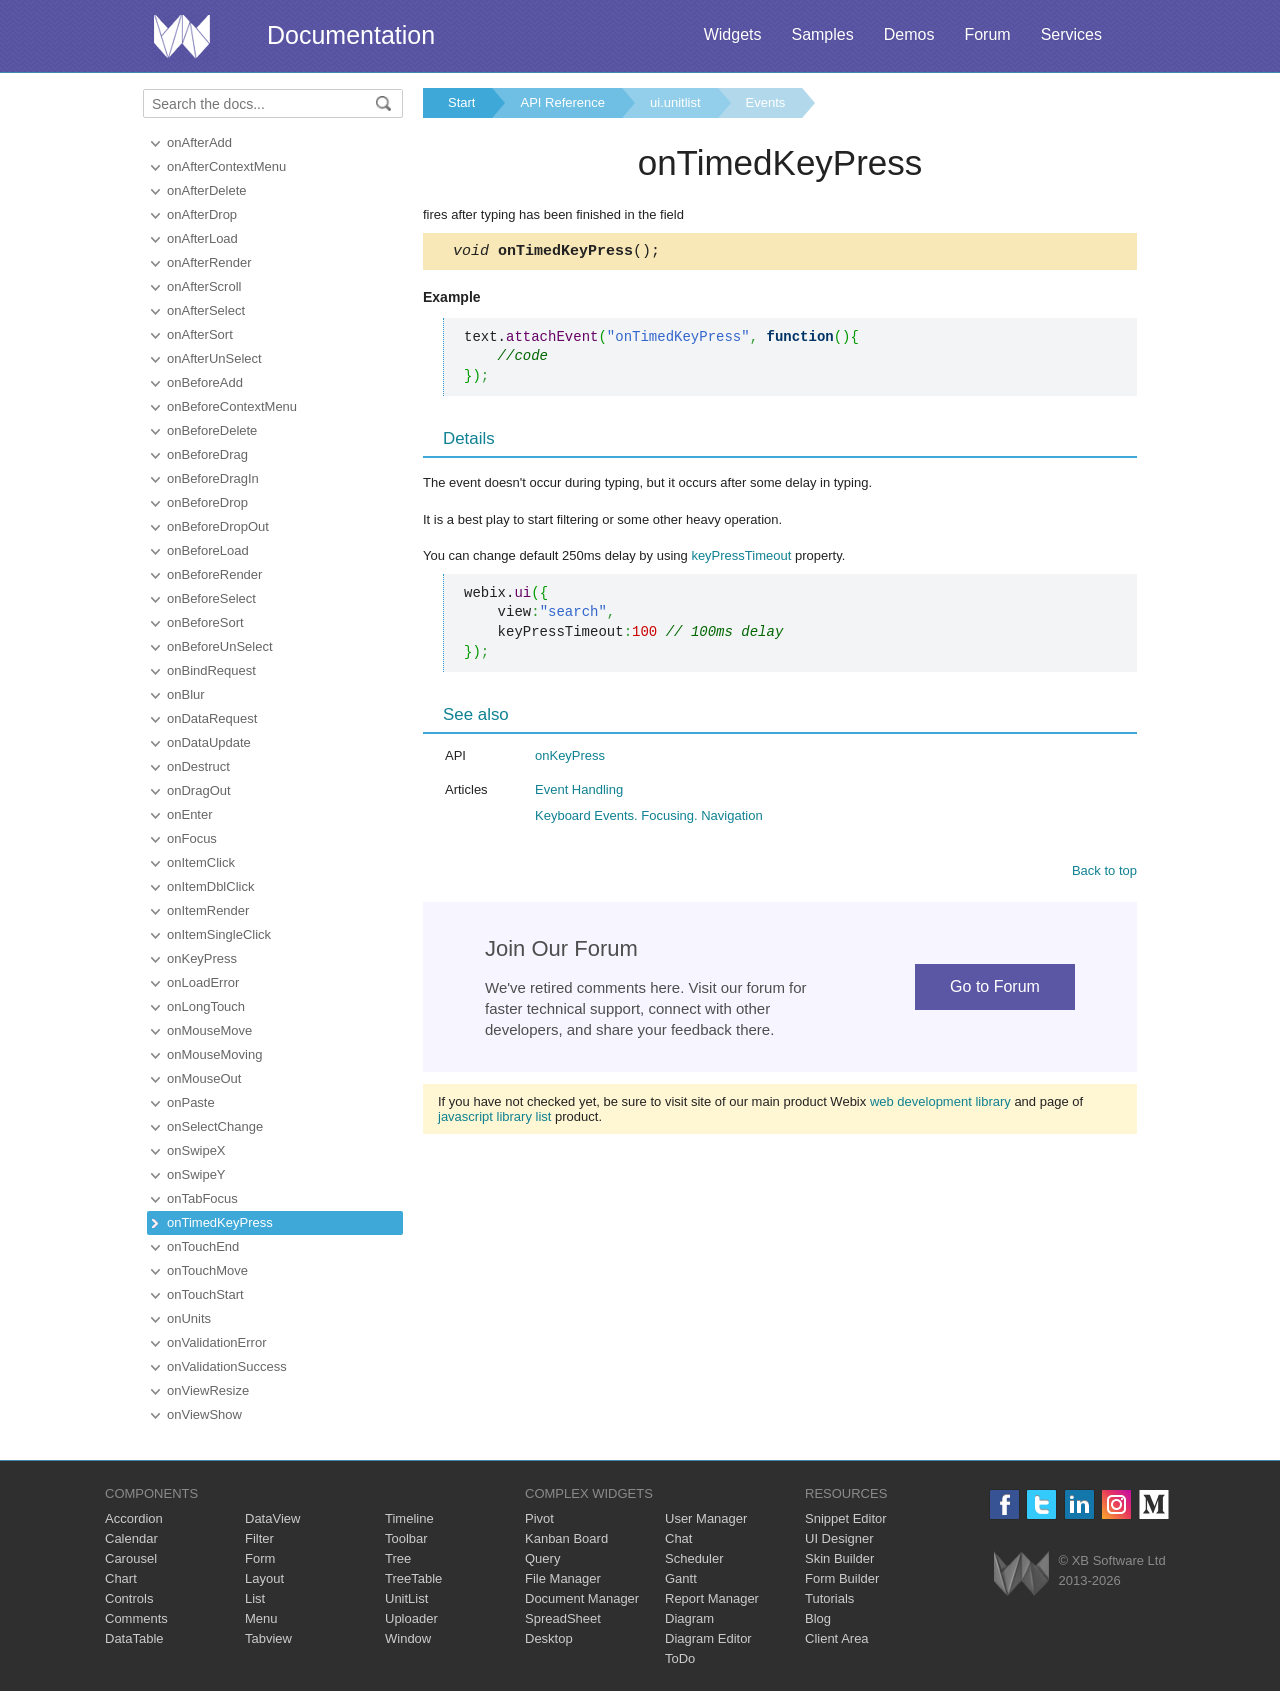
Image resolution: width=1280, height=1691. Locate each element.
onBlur (186, 694)
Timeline (409, 1518)
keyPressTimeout (741, 558)
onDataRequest (212, 718)
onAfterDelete (207, 190)
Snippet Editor (846, 1518)
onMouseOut (204, 1078)
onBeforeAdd (205, 382)
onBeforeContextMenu (232, 406)
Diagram (689, 1618)
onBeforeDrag (207, 454)
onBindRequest (211, 670)
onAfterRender (209, 262)
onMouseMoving (214, 1054)
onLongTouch (206, 1006)
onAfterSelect (206, 310)
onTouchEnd (203, 1246)
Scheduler (694, 1558)
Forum (987, 34)
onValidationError (216, 1342)
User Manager (706, 1518)
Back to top (1104, 873)
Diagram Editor (708, 1638)
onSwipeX (196, 1150)
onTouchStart (205, 1294)
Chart (121, 1578)
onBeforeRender (214, 574)
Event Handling (579, 792)
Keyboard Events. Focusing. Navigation (649, 818)
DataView (272, 1518)
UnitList (406, 1598)
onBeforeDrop (207, 502)
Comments (136, 1618)
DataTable (134, 1638)
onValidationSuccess (227, 1366)
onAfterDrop (202, 214)
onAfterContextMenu (226, 166)
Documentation (351, 35)
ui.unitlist (675, 102)
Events (766, 102)
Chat (678, 1538)
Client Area (837, 1638)
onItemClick (201, 862)
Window (408, 1638)
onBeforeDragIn (213, 478)
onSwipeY (196, 1174)
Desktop (549, 1638)
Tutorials (829, 1598)
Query (542, 1558)
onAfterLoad (202, 238)
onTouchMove (207, 1270)
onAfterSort (200, 334)
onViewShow (204, 1414)
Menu (261, 1618)
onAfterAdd (199, 142)
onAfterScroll (204, 286)
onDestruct (198, 766)
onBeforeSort (205, 622)
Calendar (131, 1538)
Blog (818, 1618)
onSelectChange (215, 1126)
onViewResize (208, 1390)
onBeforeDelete (212, 430)
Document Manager (582, 1598)
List (255, 1598)
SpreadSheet (563, 1618)
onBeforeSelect (211, 598)
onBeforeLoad (208, 550)
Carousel (131, 1558)
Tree (398, 1558)
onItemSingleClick (219, 934)
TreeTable (413, 1578)
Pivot (539, 1518)
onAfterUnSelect (214, 358)
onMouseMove (209, 1030)
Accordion (134, 1518)
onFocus (192, 838)
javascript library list (494, 1119)
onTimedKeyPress (220, 1222)
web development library (940, 1104)
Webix (1021, 1573)
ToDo (680, 1658)
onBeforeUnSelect (220, 646)
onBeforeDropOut (218, 526)
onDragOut (199, 790)
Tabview (268, 1638)
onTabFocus (202, 1198)
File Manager (563, 1578)
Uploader (411, 1618)
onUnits (189, 1318)
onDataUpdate (209, 742)
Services (1071, 34)
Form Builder (842, 1578)
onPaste (191, 1102)
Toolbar (406, 1538)
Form (260, 1558)
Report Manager (712, 1598)
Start (461, 102)
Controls (129, 1598)
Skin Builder (839, 1558)
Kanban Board (566, 1538)
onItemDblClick (210, 886)
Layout (264, 1578)
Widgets (733, 34)
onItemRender (208, 910)
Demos (909, 34)
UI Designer (839, 1538)
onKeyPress (202, 958)
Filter (259, 1538)
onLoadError (203, 982)
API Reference (562, 102)
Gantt (681, 1578)
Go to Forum (995, 989)
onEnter (190, 814)
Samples (822, 34)
